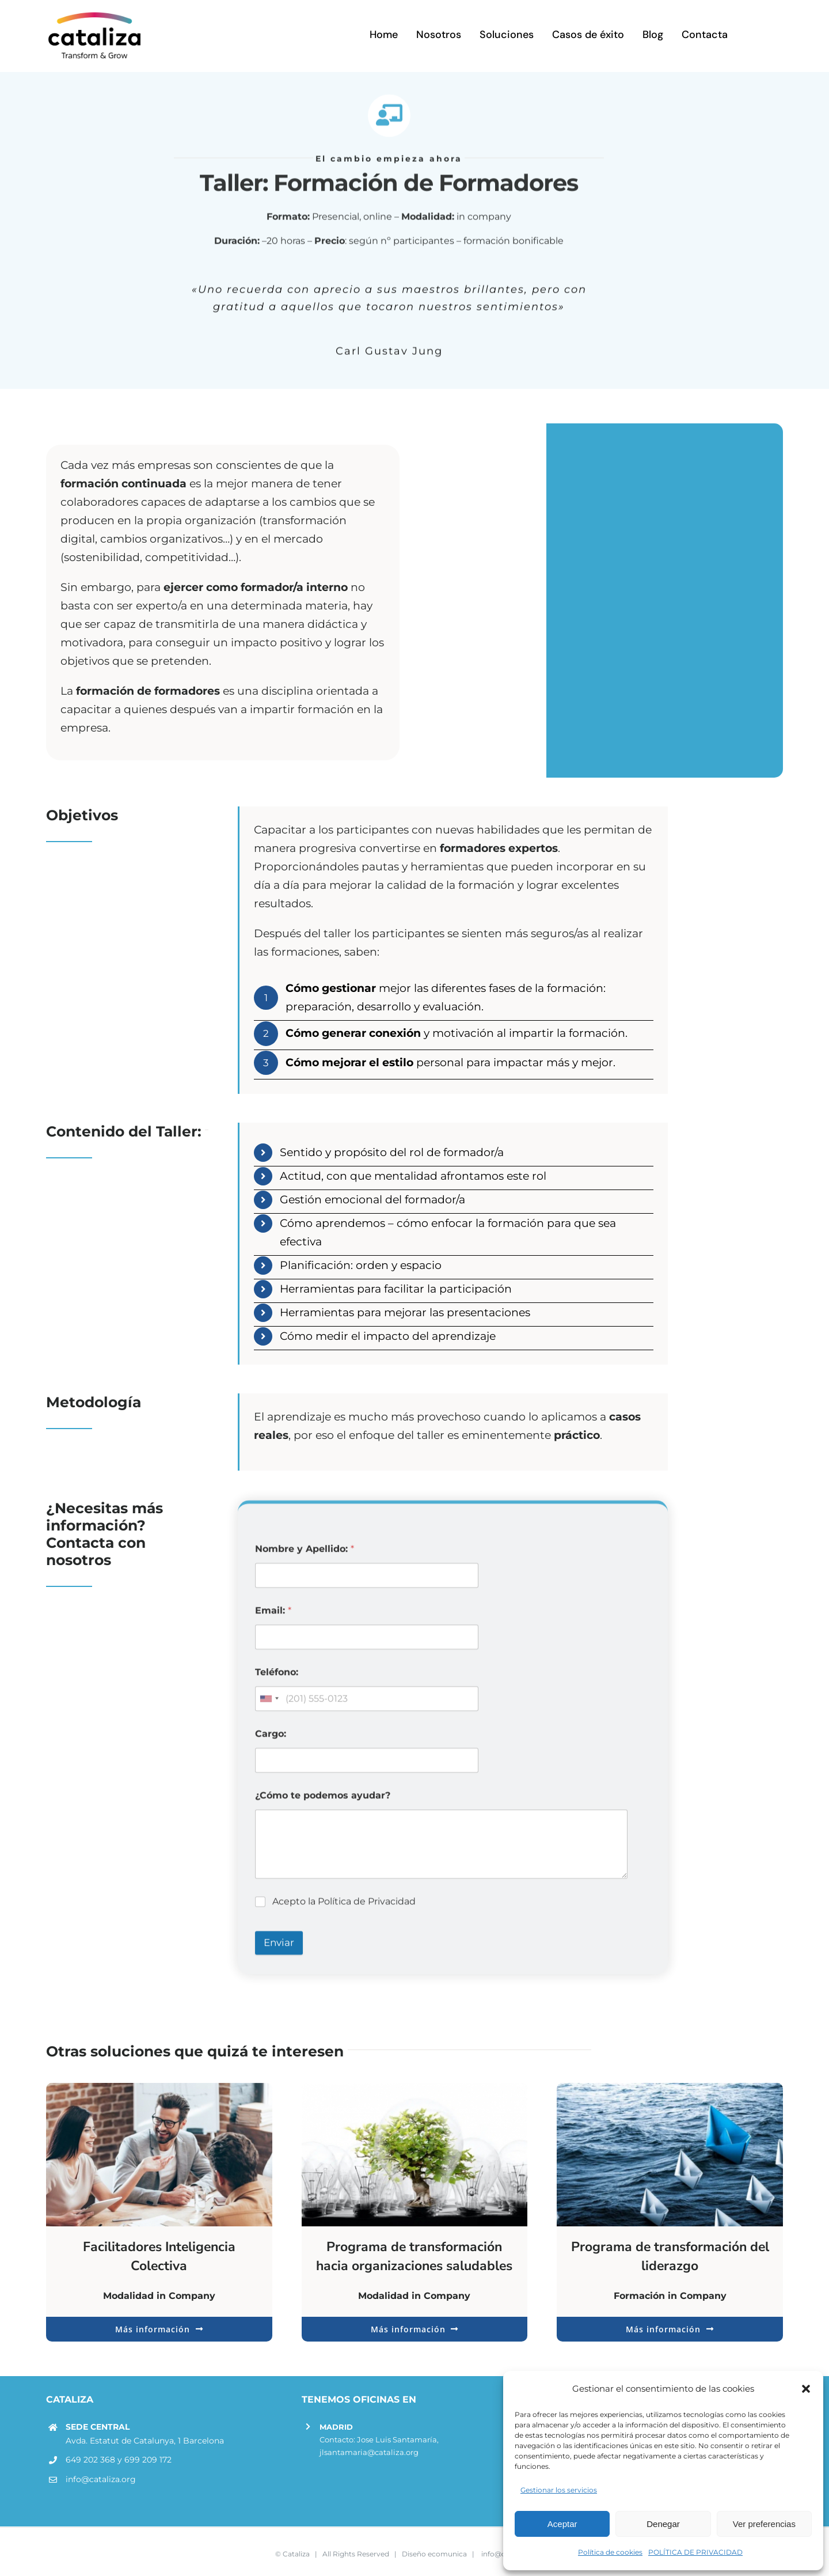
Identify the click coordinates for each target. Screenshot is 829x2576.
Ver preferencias (764, 2524)
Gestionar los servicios (558, 2490)
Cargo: (270, 1741)
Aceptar (562, 2524)
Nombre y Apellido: (304, 1556)
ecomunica (447, 2549)
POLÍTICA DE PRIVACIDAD (695, 2552)
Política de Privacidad (367, 1909)
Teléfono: (276, 1680)
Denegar (663, 2524)
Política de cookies (610, 2552)
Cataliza (296, 2549)
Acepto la (344, 1909)
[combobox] (269, 1706)
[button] (806, 2389)
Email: (273, 1618)
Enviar (279, 1950)
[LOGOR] (95, 13)
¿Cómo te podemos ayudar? (322, 1803)
